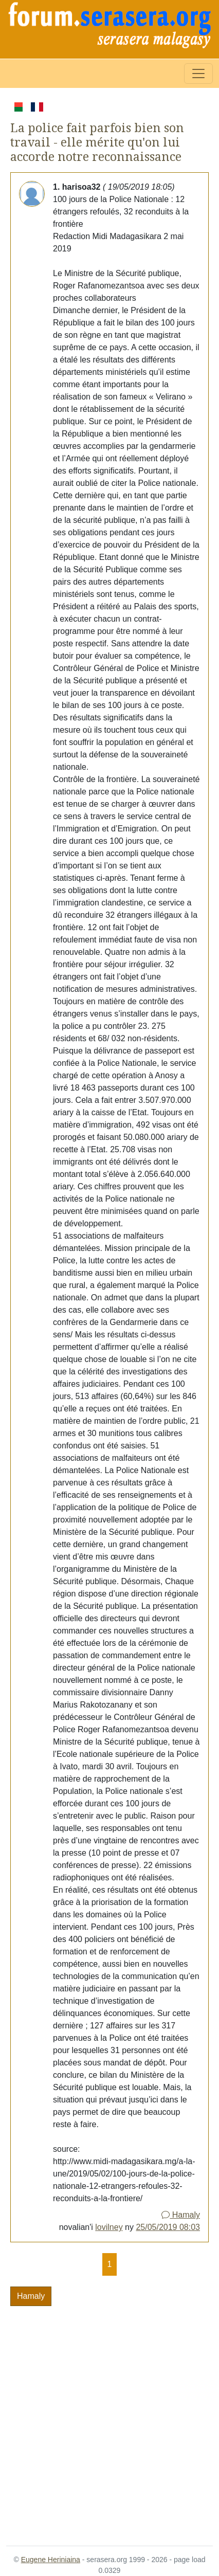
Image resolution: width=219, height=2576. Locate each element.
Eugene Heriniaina (50, 2559)
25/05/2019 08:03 (168, 2227)
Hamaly (180, 2214)
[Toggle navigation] (198, 73)
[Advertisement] (109, 2419)
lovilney (108, 2227)
